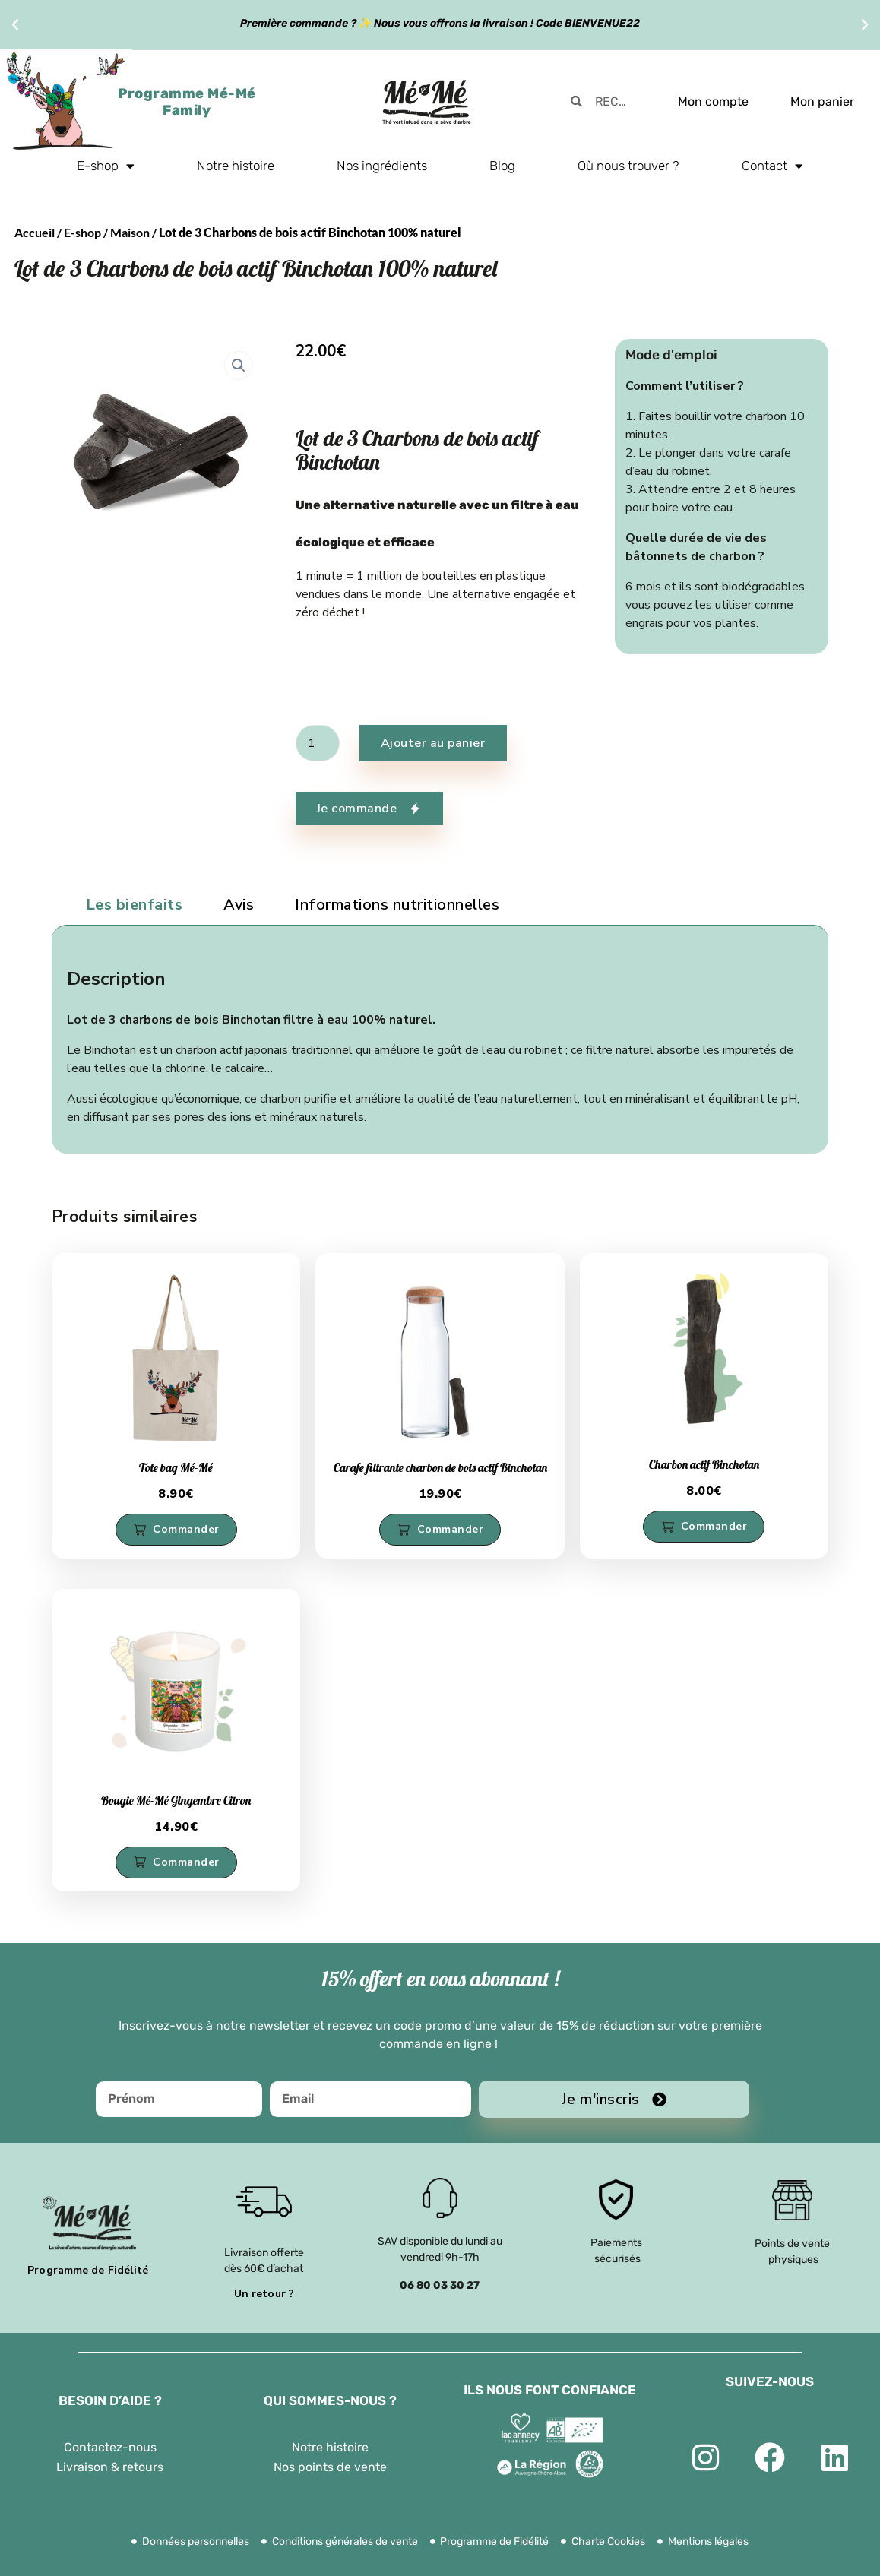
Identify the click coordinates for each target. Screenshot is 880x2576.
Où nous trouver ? (628, 165)
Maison (130, 232)
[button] (15, 25)
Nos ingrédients (382, 165)
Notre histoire (235, 165)
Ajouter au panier (433, 743)
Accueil (34, 232)
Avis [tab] (238, 904)
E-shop (106, 166)
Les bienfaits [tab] (134, 904)
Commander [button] (186, 1529)
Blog (502, 165)
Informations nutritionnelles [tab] (397, 904)
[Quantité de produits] (318, 743)
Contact (772, 166)
